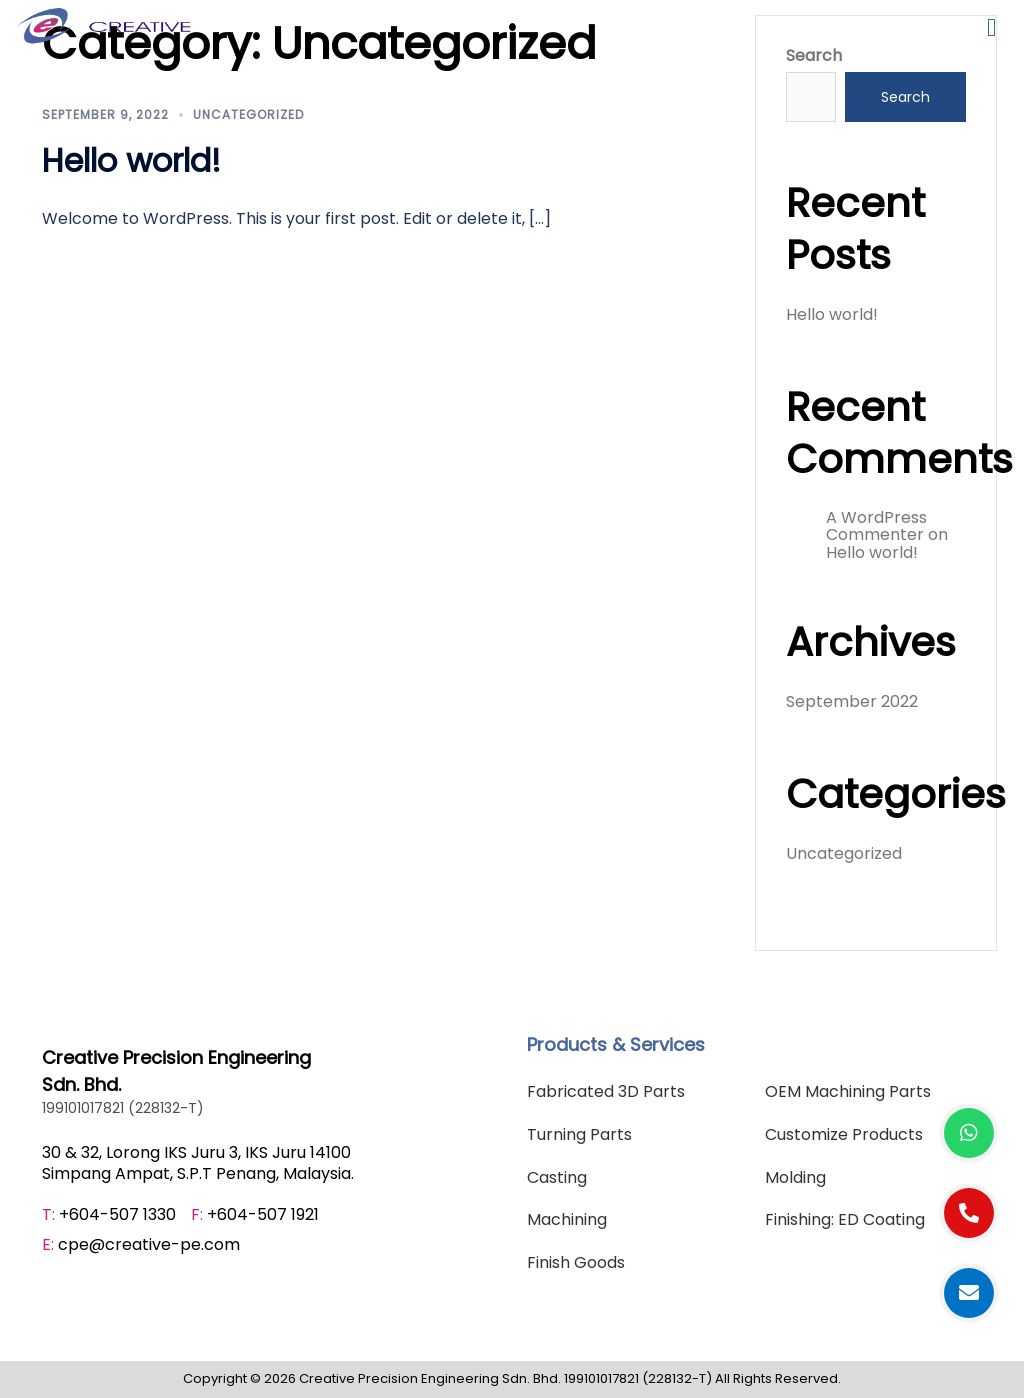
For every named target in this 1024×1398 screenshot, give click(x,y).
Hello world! (131, 160)
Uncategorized (248, 114)
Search (814, 56)
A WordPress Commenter (876, 526)
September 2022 (852, 701)
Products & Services (616, 1044)
